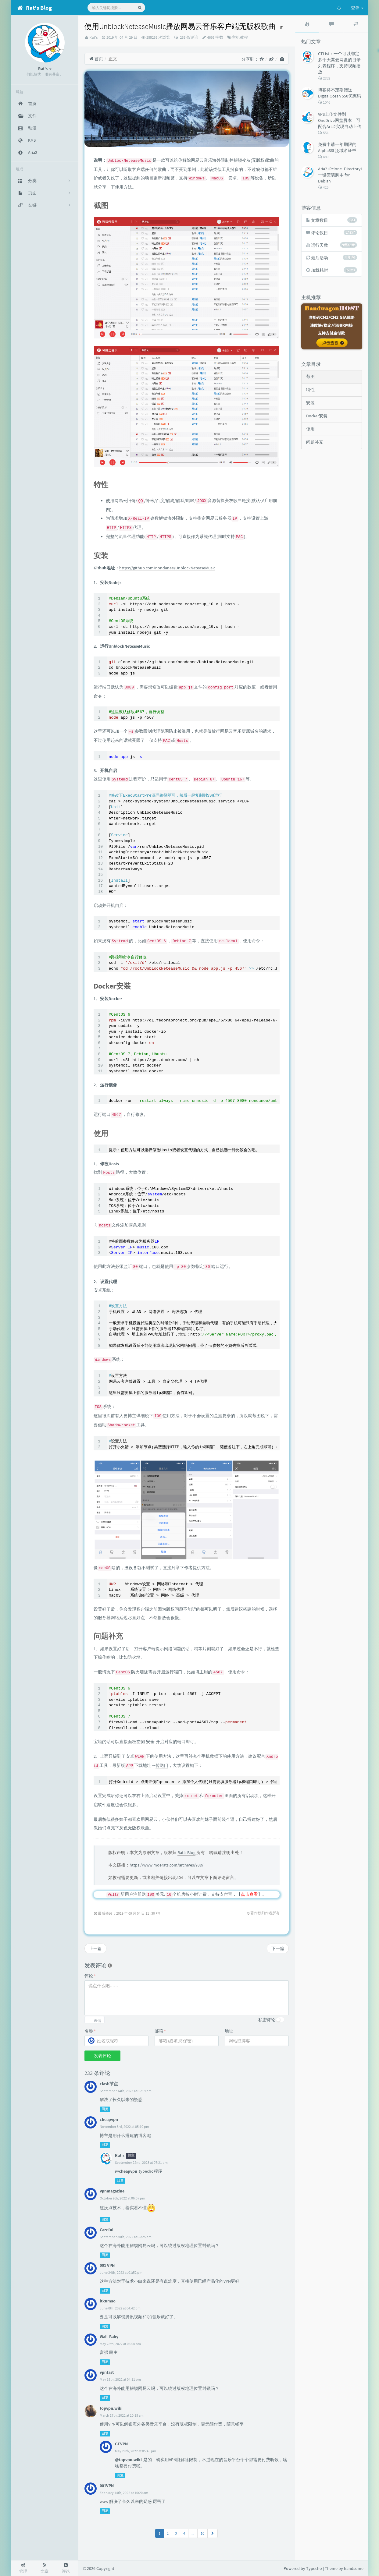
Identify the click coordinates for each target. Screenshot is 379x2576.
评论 (90, 1976)
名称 (90, 2031)
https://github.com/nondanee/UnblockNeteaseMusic (167, 568)
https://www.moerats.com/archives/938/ (166, 1865)
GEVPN (121, 2444)
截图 (310, 376)
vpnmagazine (112, 2191)
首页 (96, 59)
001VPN (107, 2485)
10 (202, 2533)
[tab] (307, 24)
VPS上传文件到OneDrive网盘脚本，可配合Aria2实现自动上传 (339, 120)
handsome (353, 2568)
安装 (310, 402)
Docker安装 (316, 416)
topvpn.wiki (111, 2408)
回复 (105, 2109)
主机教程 (240, 37)
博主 (131, 2156)
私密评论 (266, 2019)
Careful (106, 2229)
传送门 (162, 1765)
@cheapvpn (126, 2171)
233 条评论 (188, 37)
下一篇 (277, 1948)
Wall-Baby (109, 2336)
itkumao (108, 2301)
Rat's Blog (186, 1852)
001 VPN (107, 2265)
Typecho (314, 2568)
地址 (229, 2031)
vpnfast (107, 2372)
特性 (310, 389)
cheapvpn (109, 2119)
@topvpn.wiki (128, 2459)
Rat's (93, 37)
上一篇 (95, 1948)
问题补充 (314, 442)
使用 (310, 429)
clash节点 (109, 2083)
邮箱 (160, 2031)
